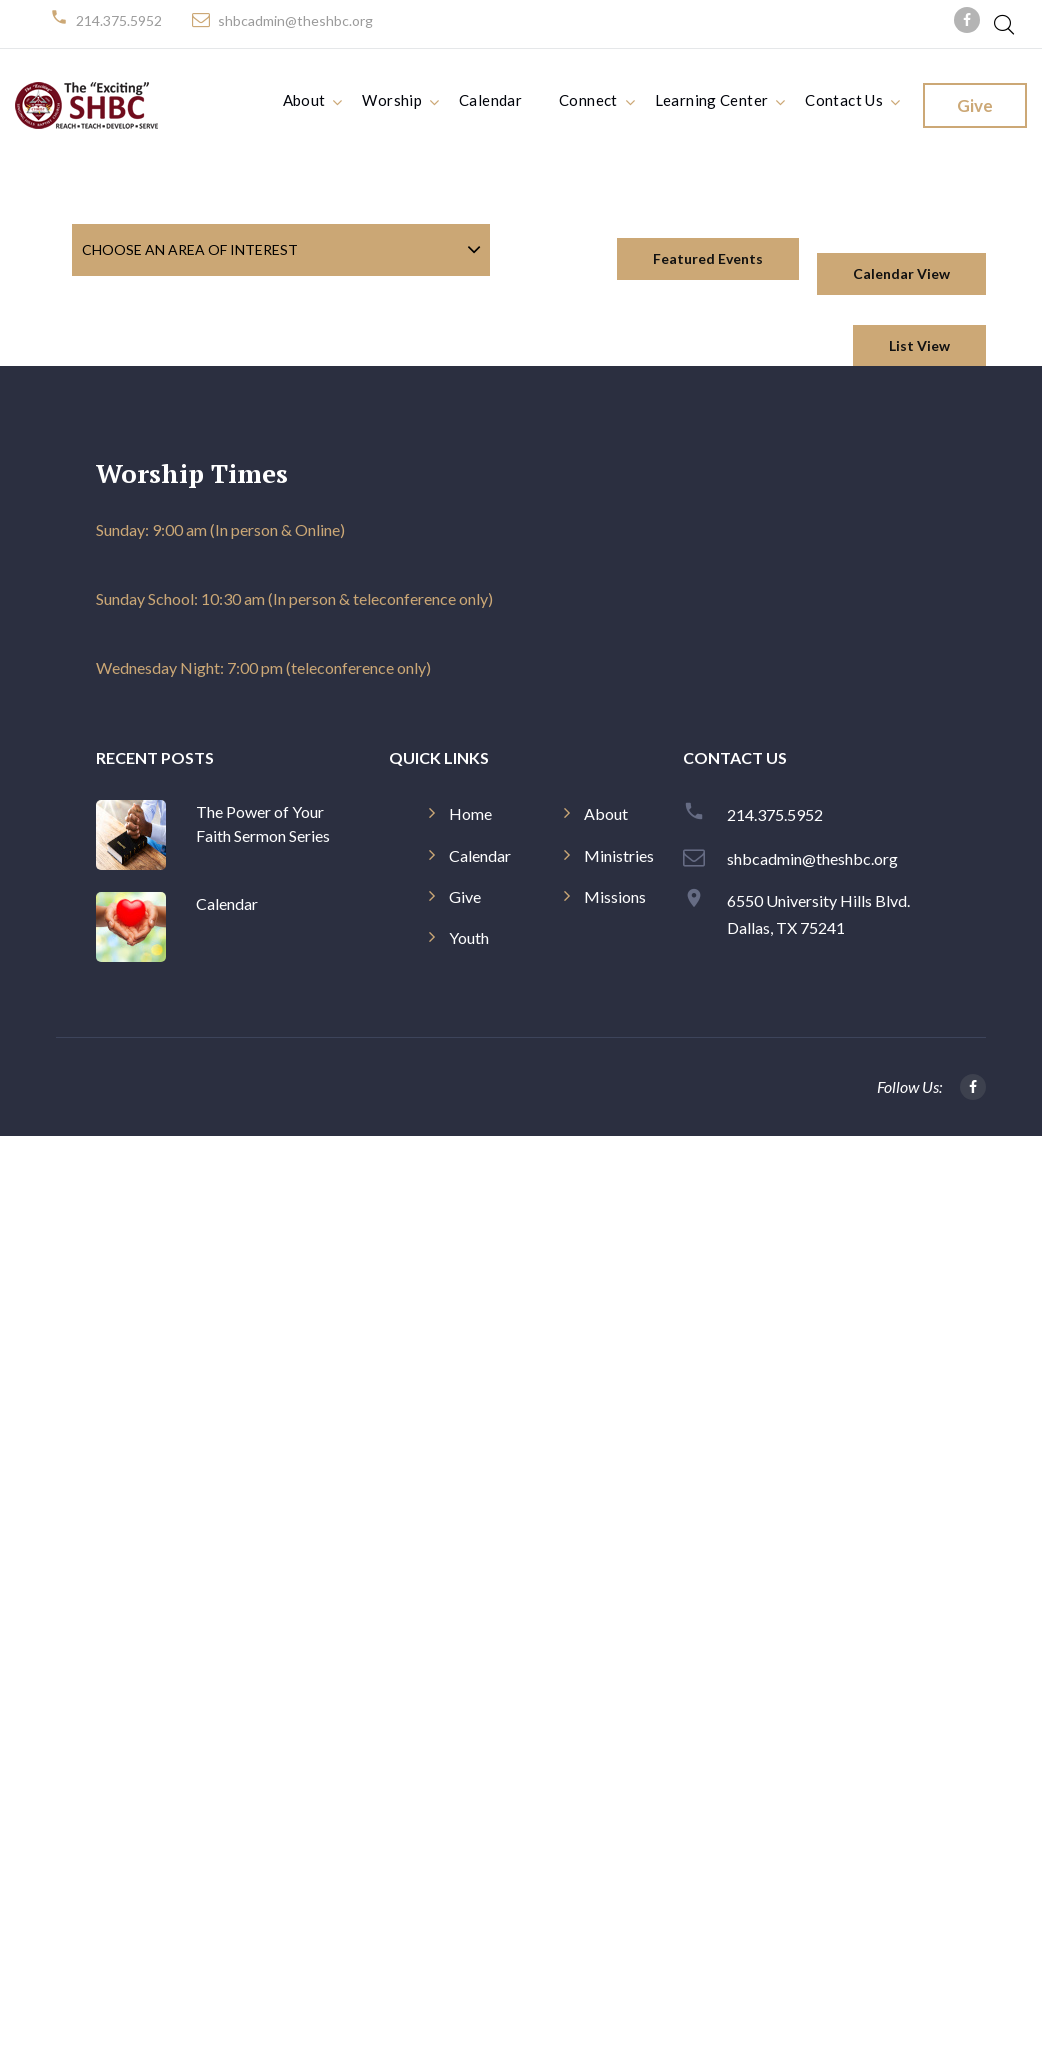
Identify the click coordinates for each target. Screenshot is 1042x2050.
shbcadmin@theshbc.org (295, 20)
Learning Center (712, 100)
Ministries (619, 855)
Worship (392, 100)
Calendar (490, 100)
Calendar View (901, 273)
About (304, 100)
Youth (469, 937)
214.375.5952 (119, 20)
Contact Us (844, 100)
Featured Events (708, 258)
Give (975, 105)
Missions (615, 896)
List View (919, 345)
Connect (588, 100)
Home (470, 813)
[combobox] (281, 249)
